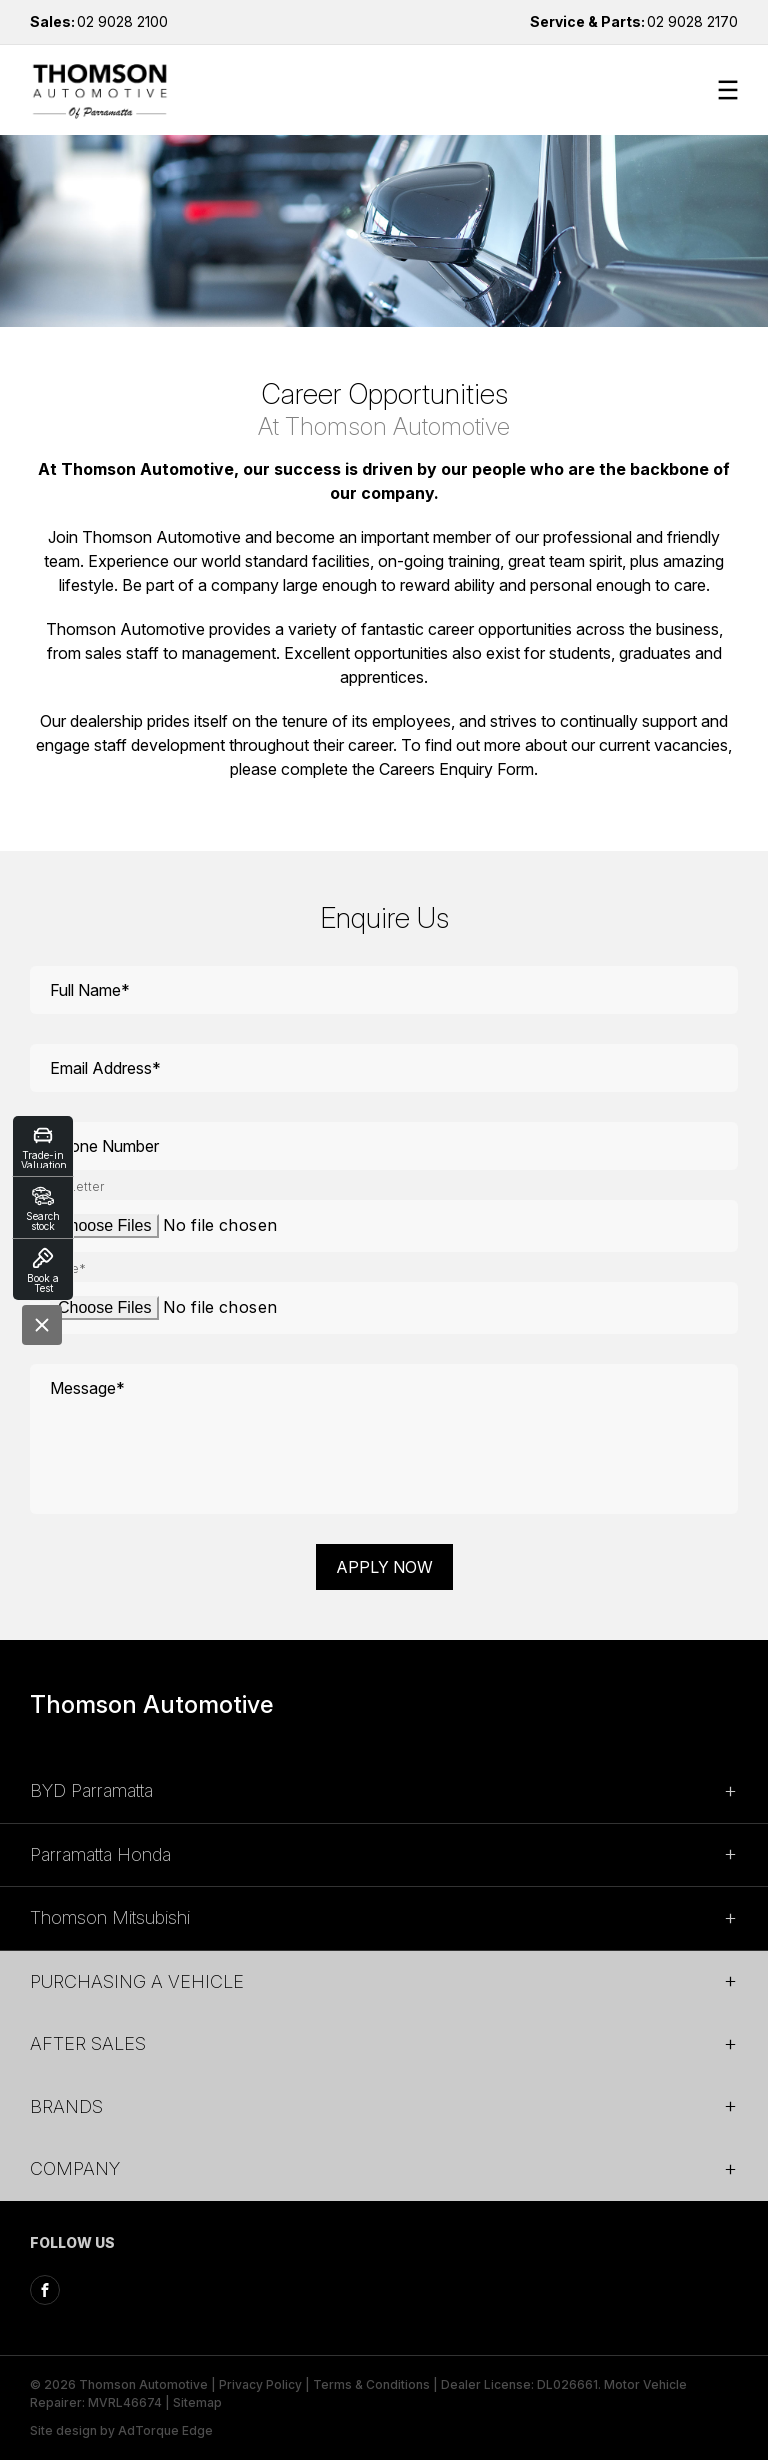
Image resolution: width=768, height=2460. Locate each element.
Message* (87, 1388)
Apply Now (384, 1567)
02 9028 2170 (634, 22)
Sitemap (197, 2402)
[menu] (728, 90)
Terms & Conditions (371, 2384)
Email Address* (105, 1068)
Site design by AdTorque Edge (121, 2430)
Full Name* (90, 990)
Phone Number (104, 1146)
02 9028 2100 (99, 22)
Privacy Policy (260, 2384)
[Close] (42, 1325)
